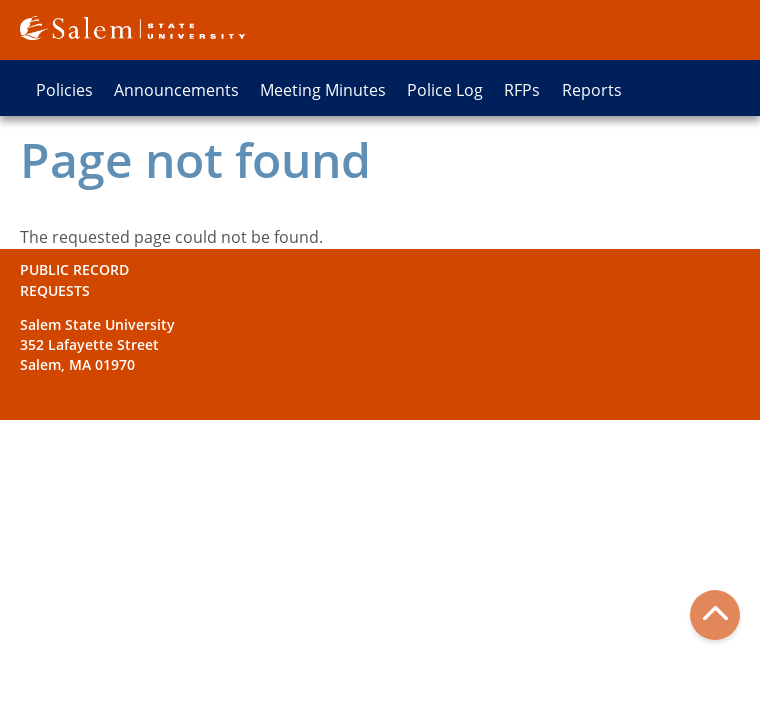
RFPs (522, 90)
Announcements (176, 90)
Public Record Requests (74, 279)
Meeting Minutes (323, 90)
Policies (64, 90)
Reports (592, 90)
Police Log (445, 90)
